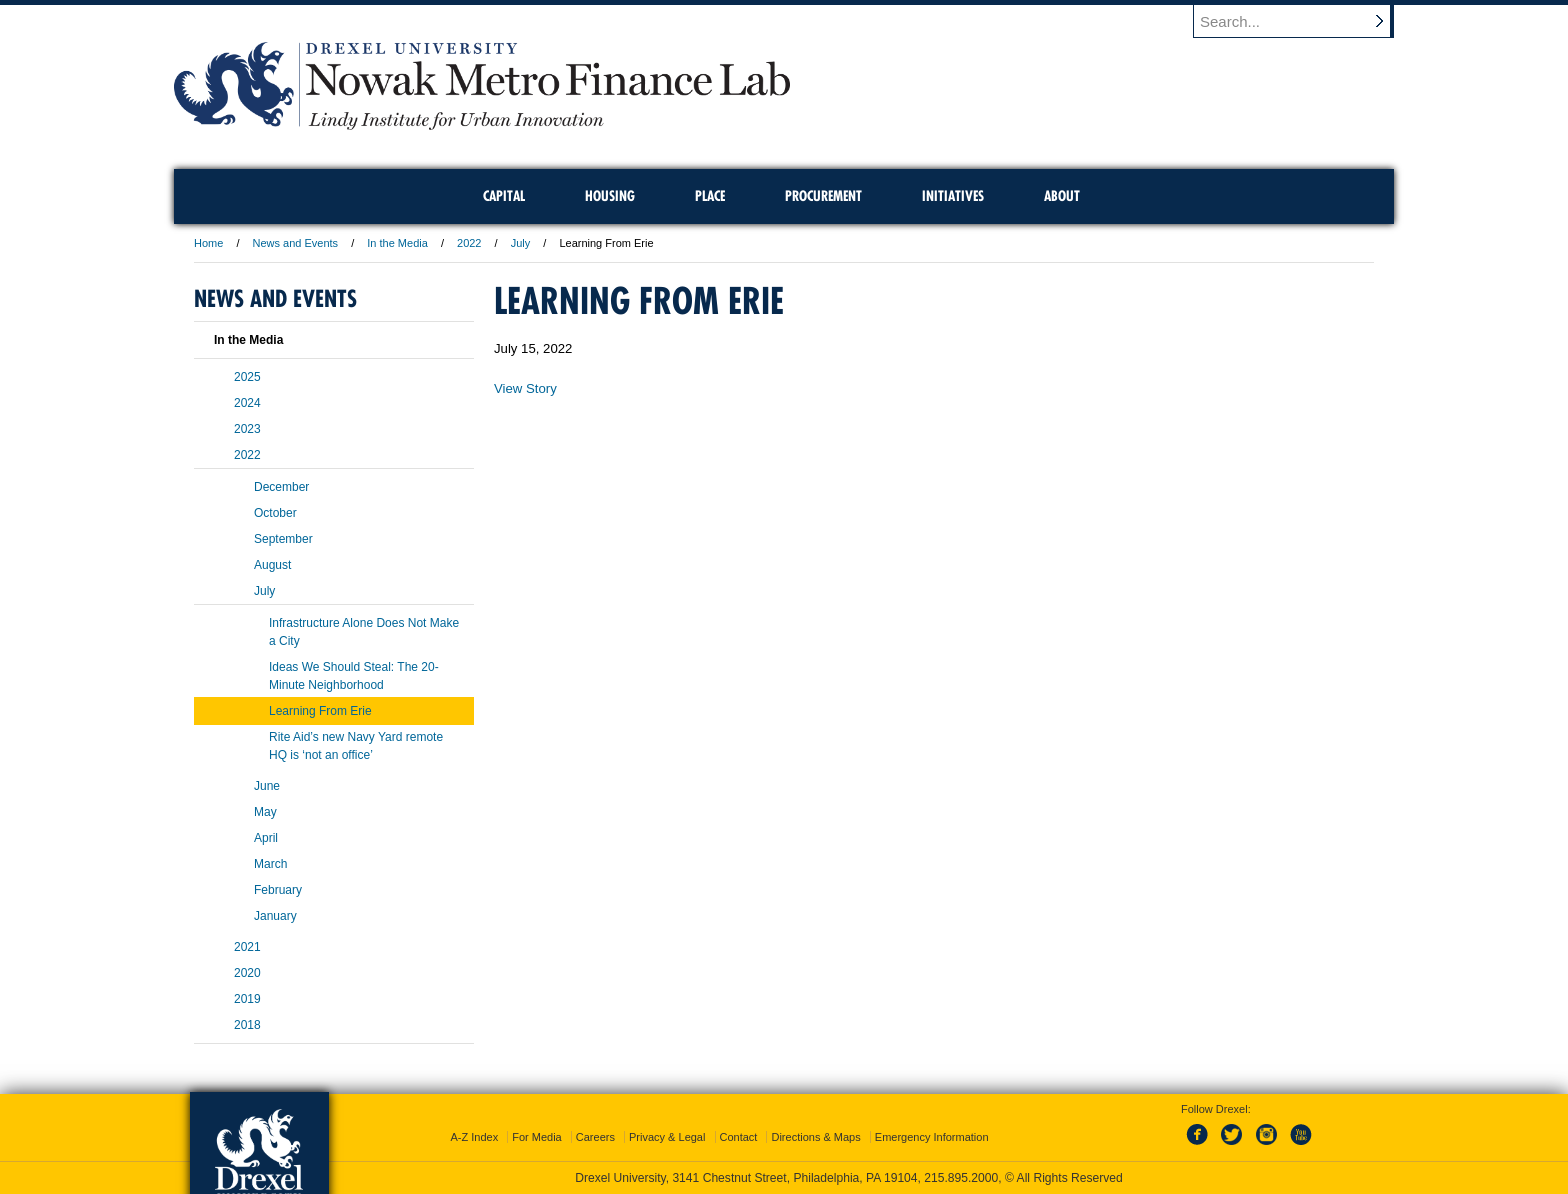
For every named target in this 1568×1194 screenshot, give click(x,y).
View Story (525, 388)
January (275, 916)
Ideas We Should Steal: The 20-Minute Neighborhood (354, 676)
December (281, 487)
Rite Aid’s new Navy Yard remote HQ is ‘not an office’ (356, 746)
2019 (247, 999)
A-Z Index (474, 1137)
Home (208, 243)
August (272, 565)
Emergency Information (932, 1137)
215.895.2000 (961, 1178)
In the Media (397, 243)
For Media (537, 1137)
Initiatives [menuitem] (953, 196)
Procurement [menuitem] (823, 196)
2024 (247, 403)
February (278, 890)
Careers (595, 1137)
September (283, 539)
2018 (247, 1025)
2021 (247, 947)
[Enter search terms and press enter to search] (1303, 21)
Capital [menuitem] (504, 196)
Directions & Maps (815, 1137)
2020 (247, 973)
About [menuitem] (1062, 196)
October (275, 513)
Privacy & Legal (667, 1137)
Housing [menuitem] (610, 196)
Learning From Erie (320, 711)
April (266, 838)
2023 (247, 429)
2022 (469, 243)
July (521, 243)
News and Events (296, 243)
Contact (739, 1137)
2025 (247, 377)
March (270, 864)
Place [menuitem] (710, 196)
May (265, 812)
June (267, 786)
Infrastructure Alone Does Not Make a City (364, 632)
